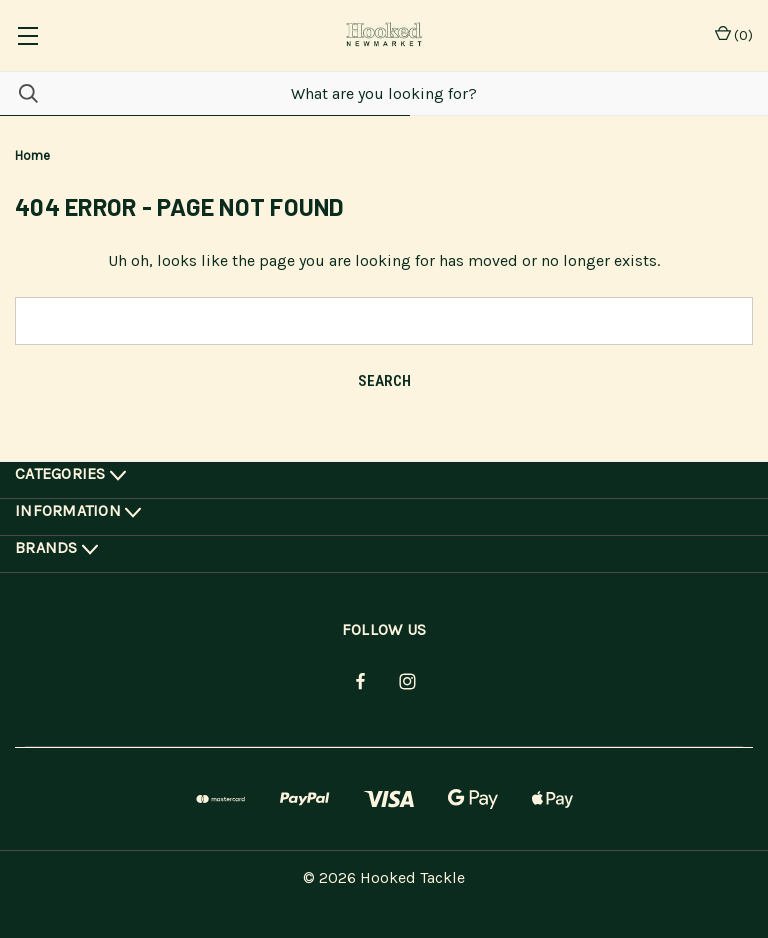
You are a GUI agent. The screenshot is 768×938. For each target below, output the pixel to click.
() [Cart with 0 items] (734, 34)
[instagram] (407, 681)
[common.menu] (27, 35)
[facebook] (360, 681)
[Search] (19, 93)
